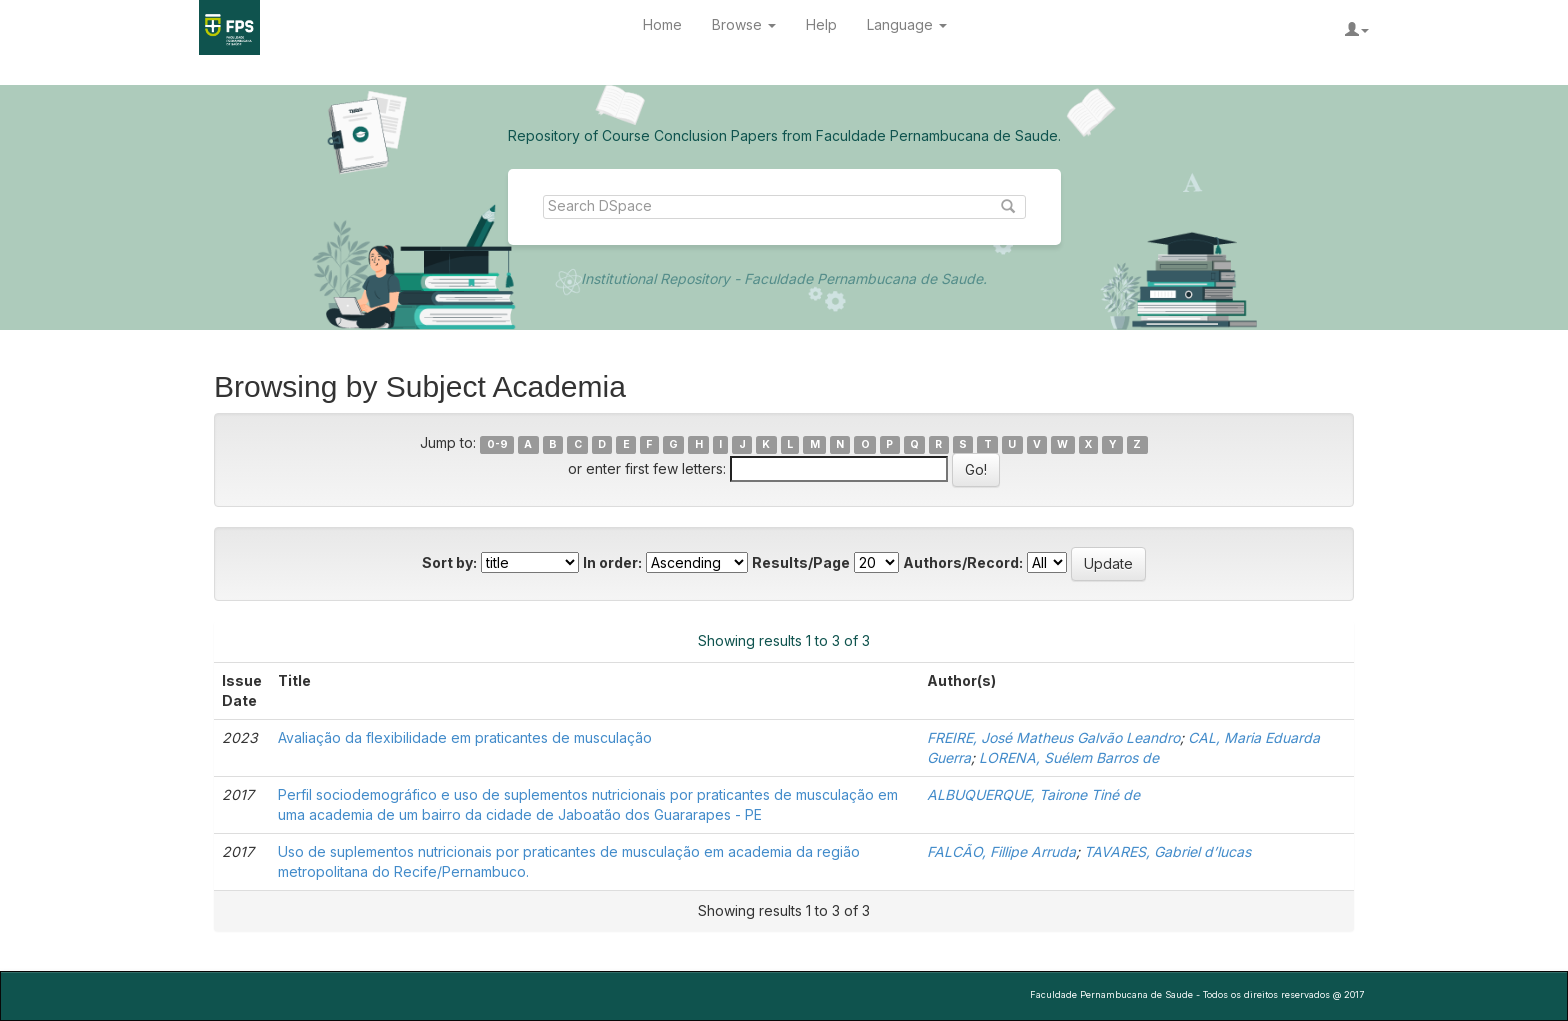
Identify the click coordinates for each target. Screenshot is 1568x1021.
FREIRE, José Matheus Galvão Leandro (1053, 737)
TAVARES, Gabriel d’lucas (1167, 851)
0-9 (497, 444)
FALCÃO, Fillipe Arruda (1001, 851)
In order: (612, 562)
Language (907, 24)
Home (662, 24)
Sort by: (449, 562)
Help (821, 24)
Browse (744, 24)
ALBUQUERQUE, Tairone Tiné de (1033, 794)
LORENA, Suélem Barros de (1069, 757)
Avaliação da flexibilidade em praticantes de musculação (465, 737)
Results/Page (801, 562)
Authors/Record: (963, 562)
